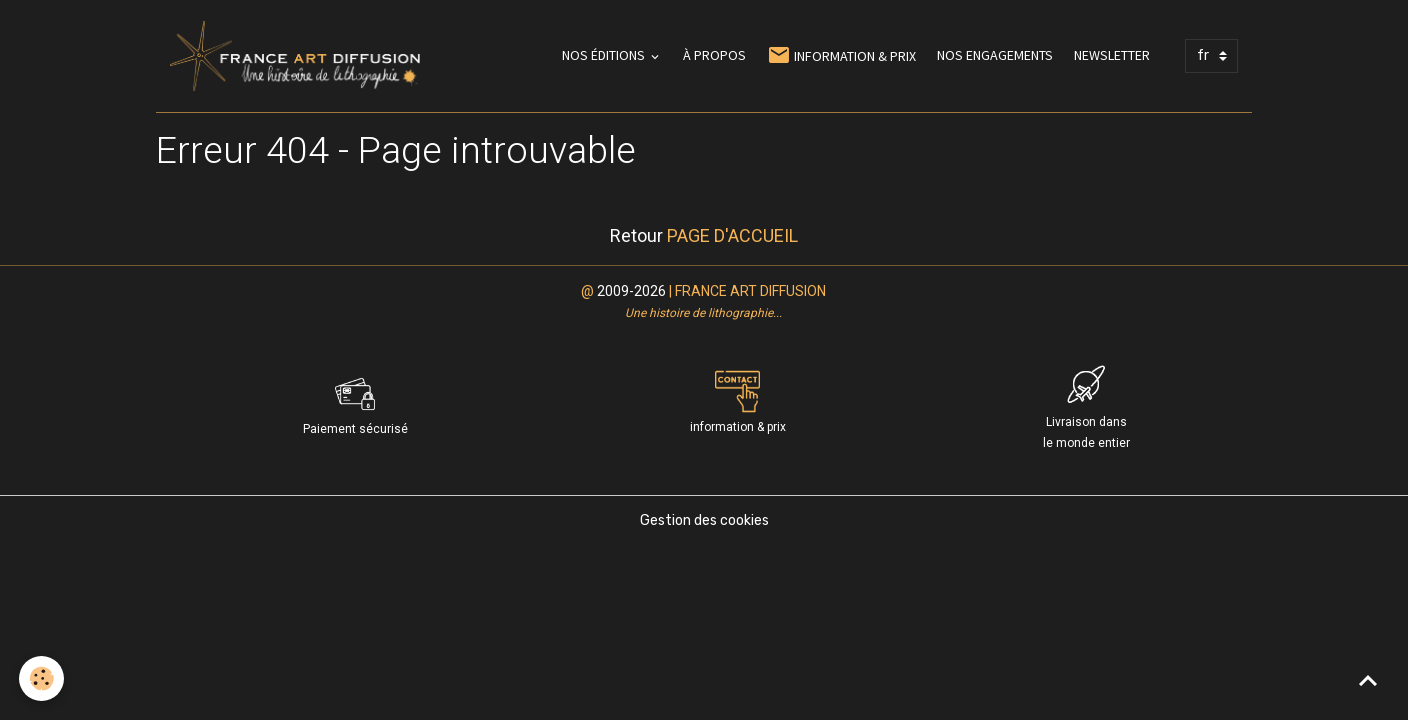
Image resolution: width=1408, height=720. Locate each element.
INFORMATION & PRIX (841, 55)
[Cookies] (42, 678)
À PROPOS (714, 55)
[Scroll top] (1368, 680)
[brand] (299, 56)
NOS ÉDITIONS (605, 55)
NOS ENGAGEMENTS (995, 55)
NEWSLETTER (1112, 55)
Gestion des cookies (704, 520)
